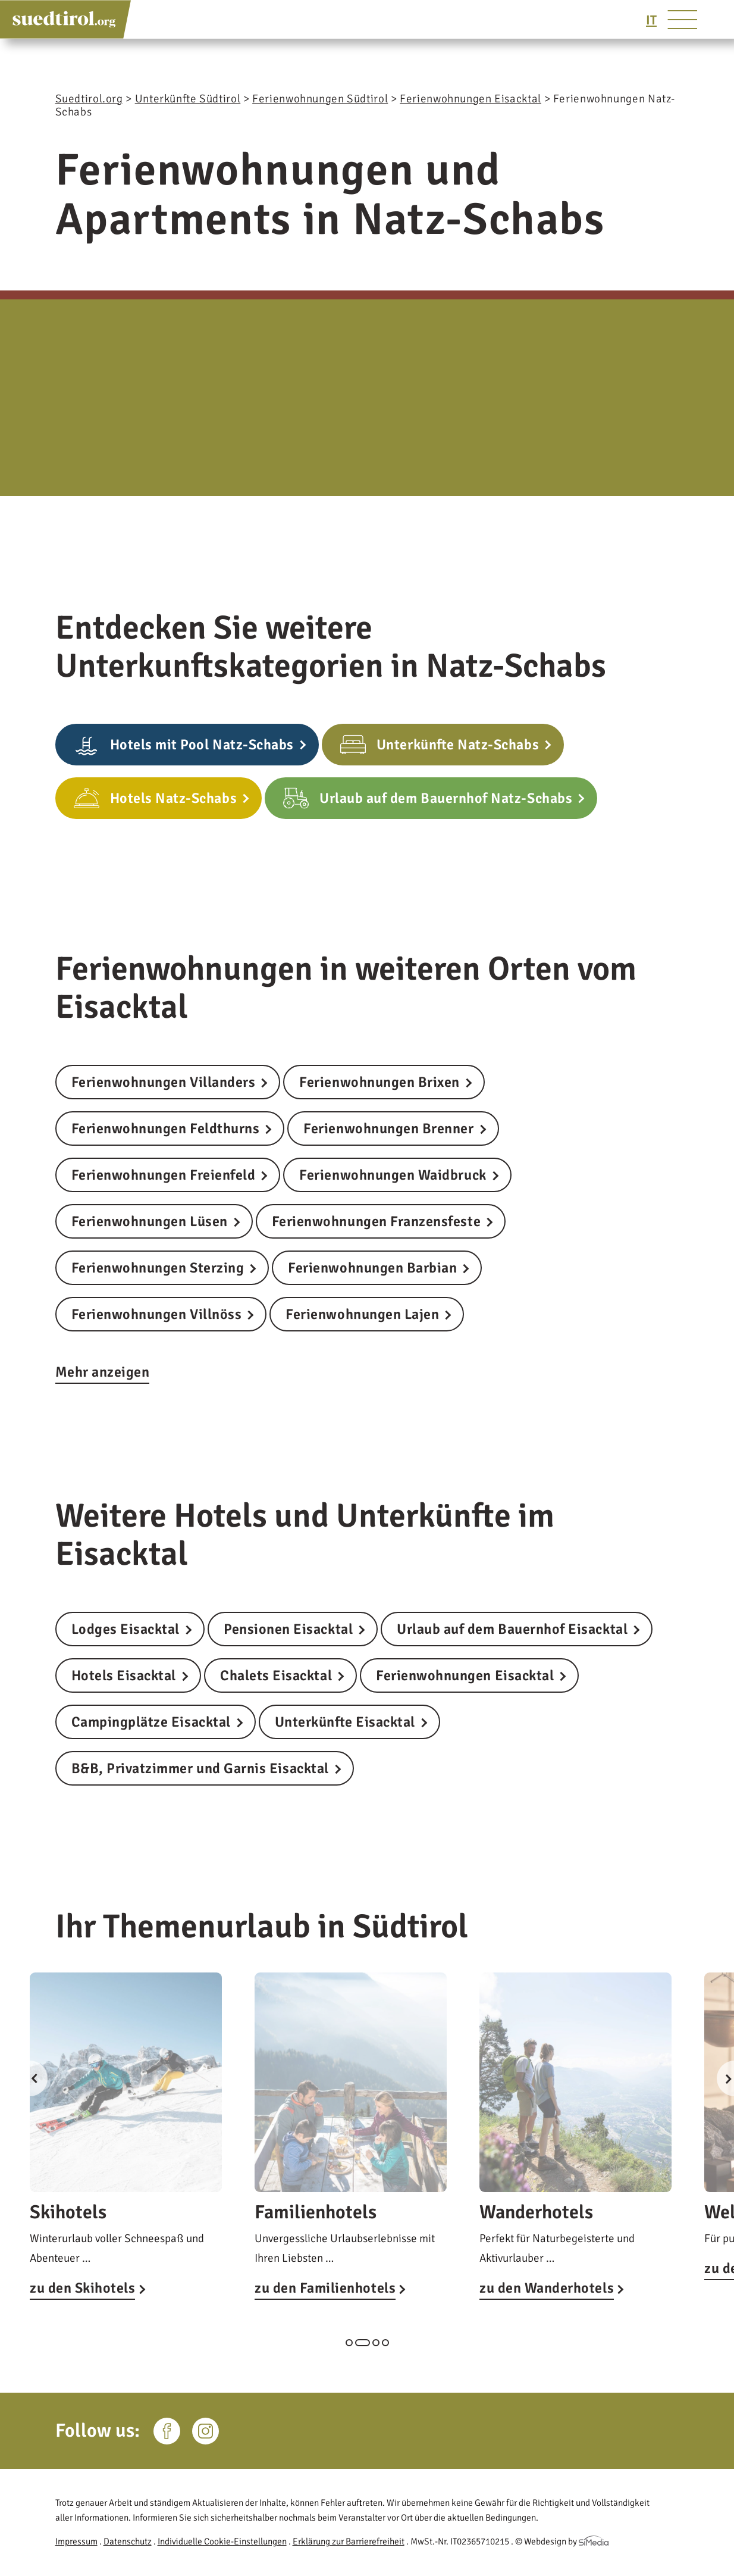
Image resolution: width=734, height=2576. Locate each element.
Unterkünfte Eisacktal (345, 1722)
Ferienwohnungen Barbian (372, 1268)
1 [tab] (349, 2342)
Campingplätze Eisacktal (151, 1722)
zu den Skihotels (82, 2288)
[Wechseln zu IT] (651, 20)
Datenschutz (127, 2541)
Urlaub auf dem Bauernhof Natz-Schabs (445, 798)
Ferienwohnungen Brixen (379, 1082)
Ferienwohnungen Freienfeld (163, 1175)
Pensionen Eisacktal (288, 1629)
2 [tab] (362, 2342)
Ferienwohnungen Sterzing (157, 1268)
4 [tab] (385, 2342)
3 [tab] (375, 2342)
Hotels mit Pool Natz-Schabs (202, 745)
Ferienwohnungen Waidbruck (392, 1175)
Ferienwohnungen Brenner (388, 1128)
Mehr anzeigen (102, 1372)
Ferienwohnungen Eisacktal (465, 1675)
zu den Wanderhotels (546, 2288)
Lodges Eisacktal (125, 1629)
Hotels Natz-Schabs (173, 798)
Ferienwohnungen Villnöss (156, 1314)
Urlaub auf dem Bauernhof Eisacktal (512, 1629)
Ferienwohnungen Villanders (163, 1082)
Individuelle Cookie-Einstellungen (222, 2541)
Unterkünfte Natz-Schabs (458, 745)
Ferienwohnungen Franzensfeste (376, 1221)
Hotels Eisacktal (123, 1675)
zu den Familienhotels (325, 2288)
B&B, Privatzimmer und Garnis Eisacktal (200, 1768)
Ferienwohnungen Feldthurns (165, 1128)
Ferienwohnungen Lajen (362, 1314)
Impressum (76, 2541)
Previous (30, 2078)
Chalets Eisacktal (276, 1675)
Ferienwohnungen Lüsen (149, 1221)
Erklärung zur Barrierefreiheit (348, 2541)
